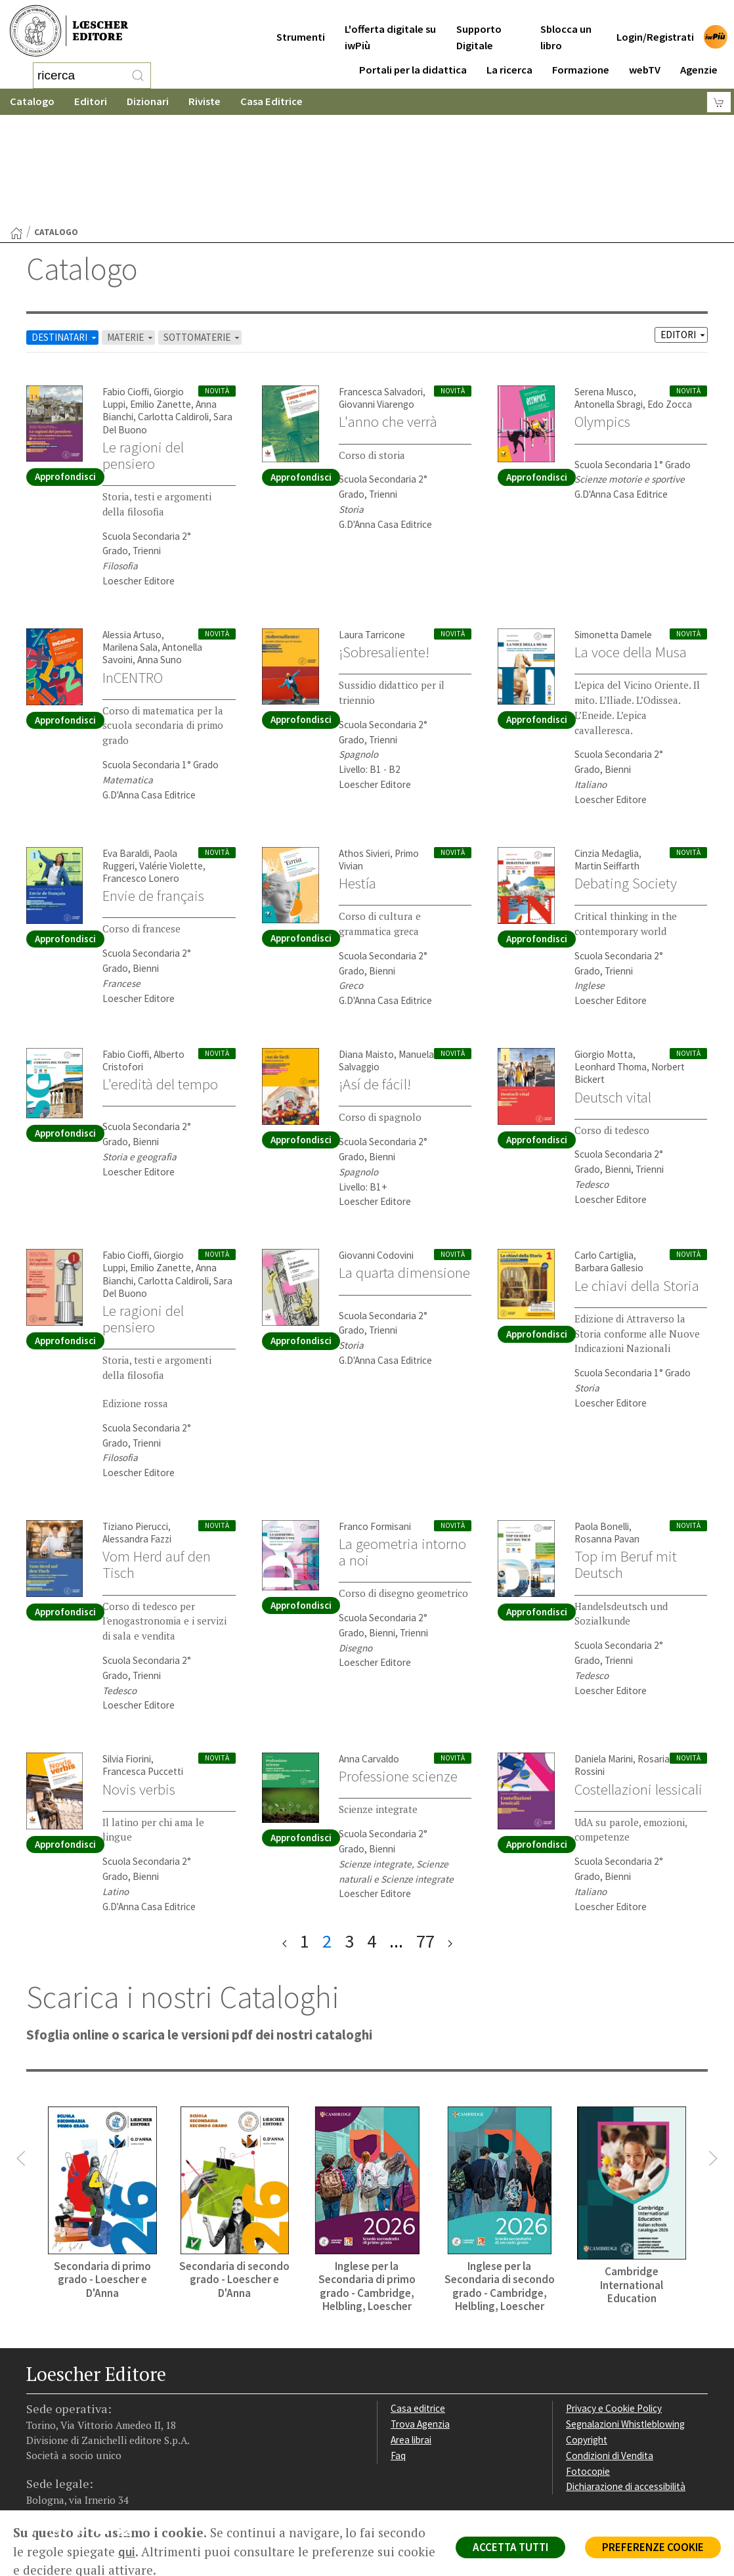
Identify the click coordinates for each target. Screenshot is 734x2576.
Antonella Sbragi (608, 299)
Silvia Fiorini (126, 1654)
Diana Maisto (366, 949)
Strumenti (300, 27)
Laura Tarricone (372, 529)
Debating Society (625, 778)
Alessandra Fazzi (136, 1434)
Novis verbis (138, 1684)
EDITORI (683, 229)
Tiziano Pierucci (135, 1421)
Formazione (580, 60)
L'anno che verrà (388, 316)
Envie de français (153, 790)
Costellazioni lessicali (638, 1684)
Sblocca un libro (566, 27)
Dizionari (148, 101)
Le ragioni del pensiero (143, 350)
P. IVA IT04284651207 (71, 2480)
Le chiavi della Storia (636, 1180)
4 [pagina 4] (371, 1836)
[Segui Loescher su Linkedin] (83, 2427)
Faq (398, 2350)
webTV (644, 60)
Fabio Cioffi (125, 286)
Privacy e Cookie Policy (614, 2303)
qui (126, 2552)
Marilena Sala (130, 542)
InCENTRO (132, 572)
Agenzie (699, 60)
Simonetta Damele (613, 529)
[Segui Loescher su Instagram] (60, 2427)
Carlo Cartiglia (604, 1150)
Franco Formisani (375, 1421)
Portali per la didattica (413, 60)
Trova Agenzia (420, 2319)
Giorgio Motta (603, 949)
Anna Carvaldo (369, 1654)
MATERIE (131, 232)
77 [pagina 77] (425, 1836)
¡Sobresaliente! (384, 547)
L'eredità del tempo (160, 979)
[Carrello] (718, 102)
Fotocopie (588, 2366)
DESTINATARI (65, 232)
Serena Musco (604, 286)
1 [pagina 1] (304, 1836)
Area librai (411, 2334)
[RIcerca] (138, 75)
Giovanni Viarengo (376, 299)
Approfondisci (65, 371)
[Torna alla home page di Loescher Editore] (69, 31)
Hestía (357, 778)
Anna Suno (159, 554)
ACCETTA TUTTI (510, 2547)
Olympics (602, 316)
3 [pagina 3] (349, 1836)
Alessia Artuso (132, 529)
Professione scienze (398, 1671)
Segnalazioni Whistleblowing (625, 2319)
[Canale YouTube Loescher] (106, 2427)
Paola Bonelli (601, 1421)
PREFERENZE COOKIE (653, 2547)
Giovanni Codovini (376, 1150)
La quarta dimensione (404, 1167)
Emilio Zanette (160, 299)
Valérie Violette (171, 760)
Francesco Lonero (140, 773)
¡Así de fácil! (375, 979)
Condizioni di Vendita (609, 2350)
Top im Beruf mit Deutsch (625, 1459)
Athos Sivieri (364, 748)
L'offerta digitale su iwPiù (390, 27)
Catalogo (32, 101)
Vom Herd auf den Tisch (156, 1459)
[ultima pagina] (450, 1836)
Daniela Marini (603, 1654)
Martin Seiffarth (606, 760)
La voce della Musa (630, 547)
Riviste (204, 101)
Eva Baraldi (125, 748)
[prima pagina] (284, 1836)
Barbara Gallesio (608, 1162)
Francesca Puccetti (142, 1666)
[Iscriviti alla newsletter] (129, 2426)
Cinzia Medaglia (606, 748)
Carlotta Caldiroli (173, 311)
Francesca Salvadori (381, 286)
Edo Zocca (669, 299)
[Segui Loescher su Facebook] (37, 2427)
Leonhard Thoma (610, 961)
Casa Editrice (271, 101)
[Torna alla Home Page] (16, 128)
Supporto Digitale (479, 27)
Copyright (586, 2334)
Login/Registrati (655, 27)
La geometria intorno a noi (402, 1447)
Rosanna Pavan (606, 1434)
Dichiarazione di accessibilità (625, 2381)
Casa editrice (418, 2303)
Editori (90, 101)
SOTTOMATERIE (202, 232)
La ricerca (509, 60)
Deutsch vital (612, 992)
